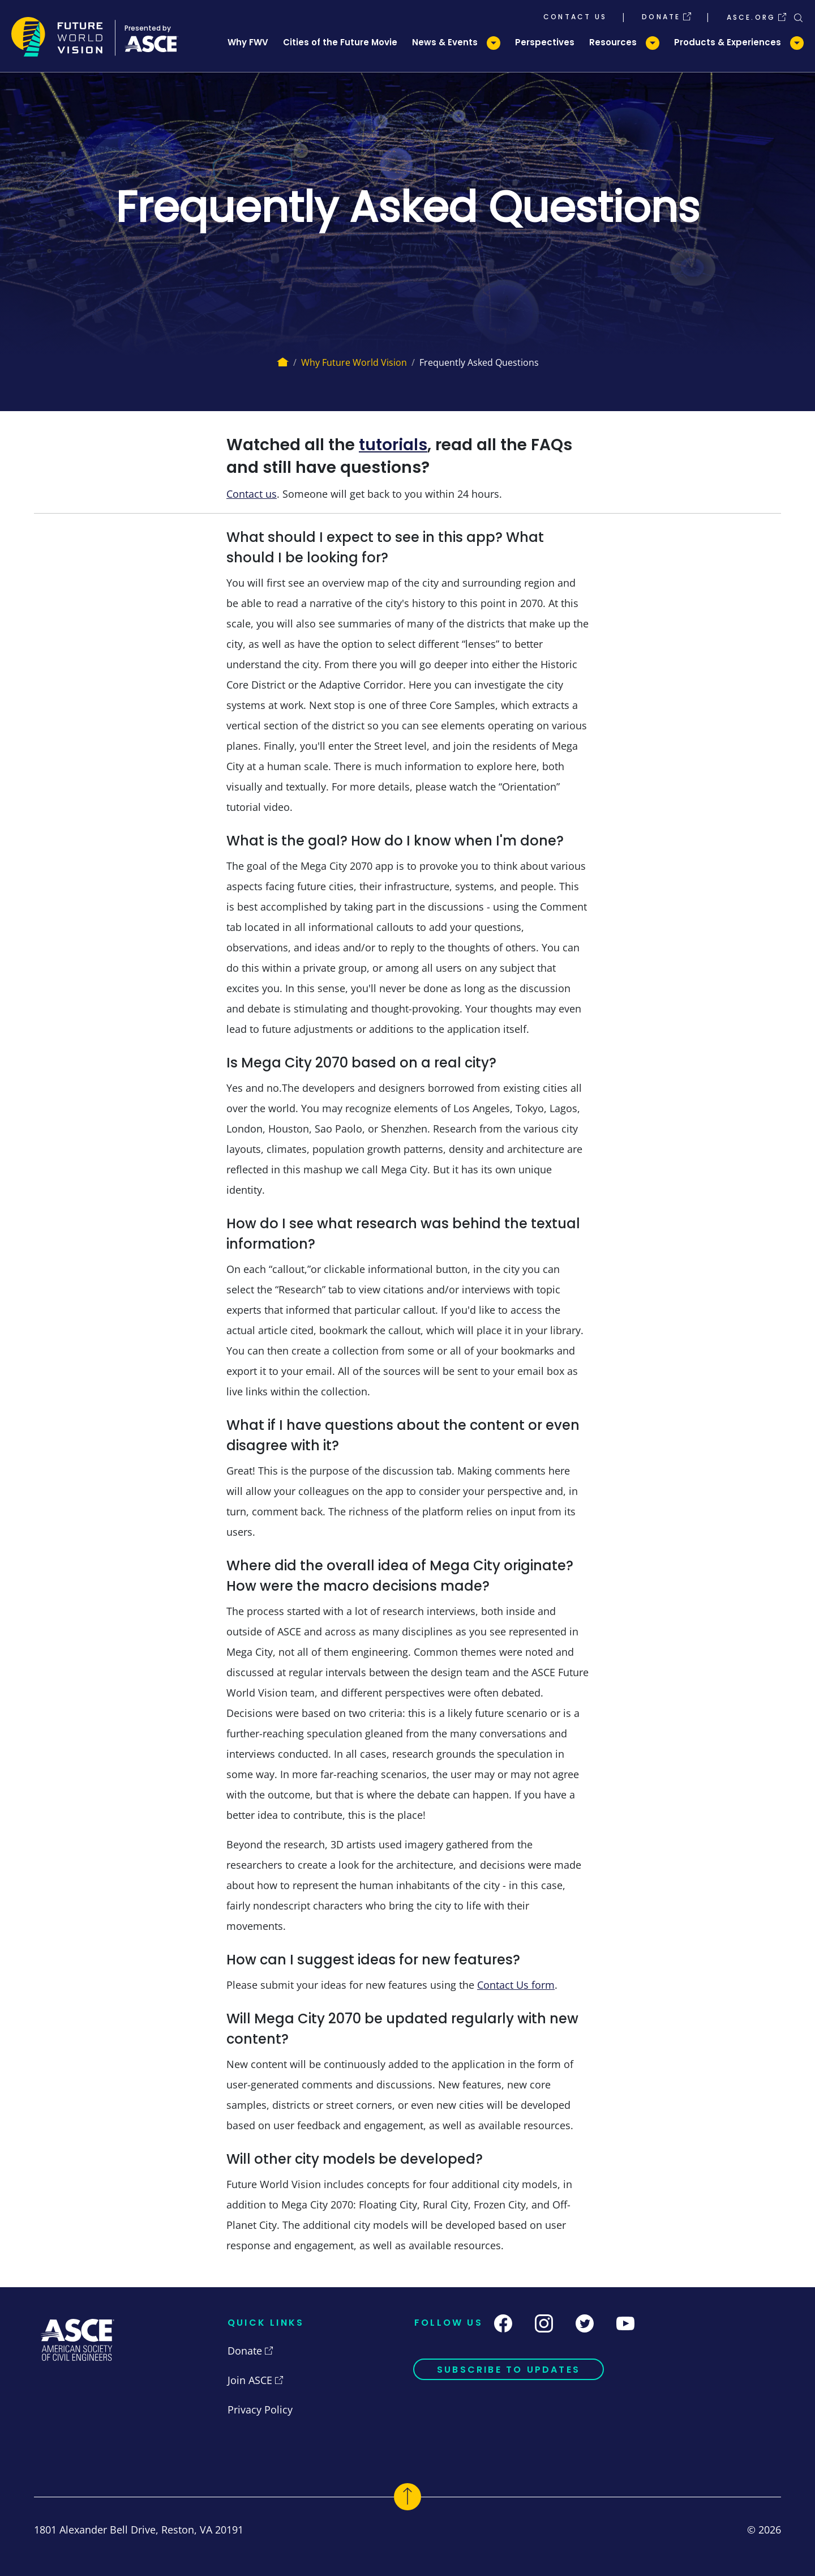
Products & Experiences (727, 42)
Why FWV (248, 42)
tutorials (393, 445)
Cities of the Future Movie (340, 42)
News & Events (445, 42)
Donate (661, 16)
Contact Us (575, 16)
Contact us (251, 494)
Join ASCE (250, 2380)
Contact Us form (516, 1985)
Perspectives (544, 42)
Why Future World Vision (354, 362)
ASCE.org (751, 16)
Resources (613, 42)
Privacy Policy (260, 2409)
